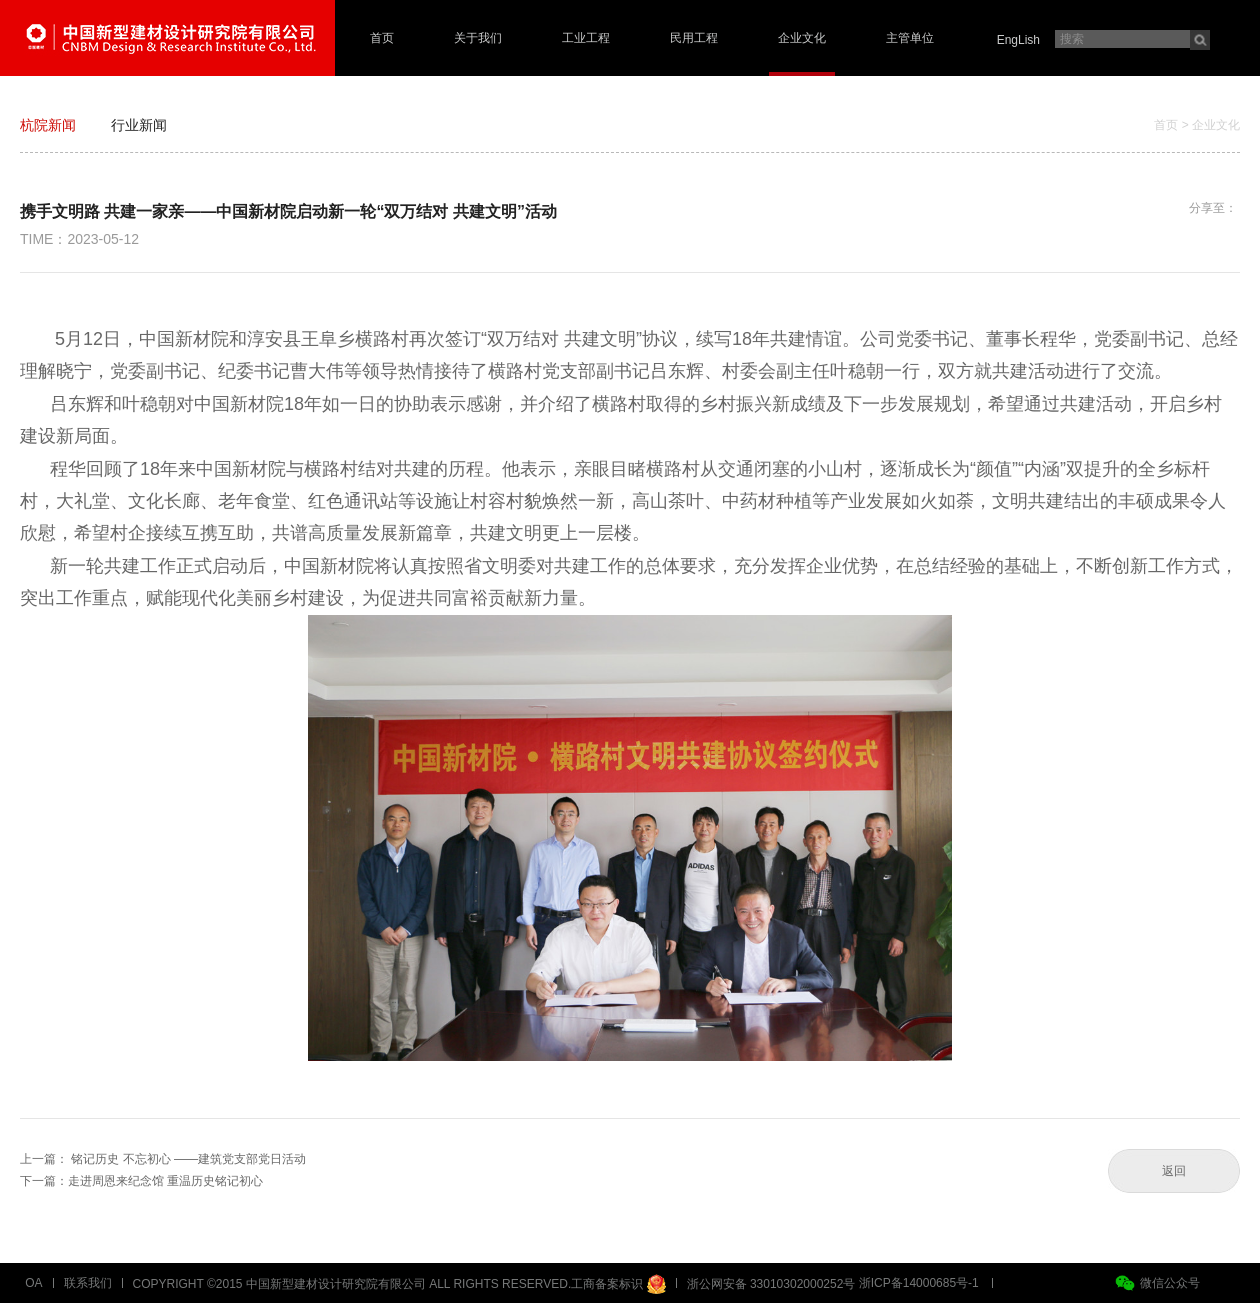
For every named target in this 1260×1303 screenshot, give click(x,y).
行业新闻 (139, 125)
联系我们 (88, 1283)
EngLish (1018, 40)
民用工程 (694, 38)
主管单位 (910, 38)
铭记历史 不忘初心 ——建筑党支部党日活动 (188, 1159)
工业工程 (586, 38)
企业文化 (802, 38)
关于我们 (478, 38)
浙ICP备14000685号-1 (919, 1283)
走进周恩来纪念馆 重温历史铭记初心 (165, 1181)
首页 (382, 38)
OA (33, 1283)
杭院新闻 (48, 125)
